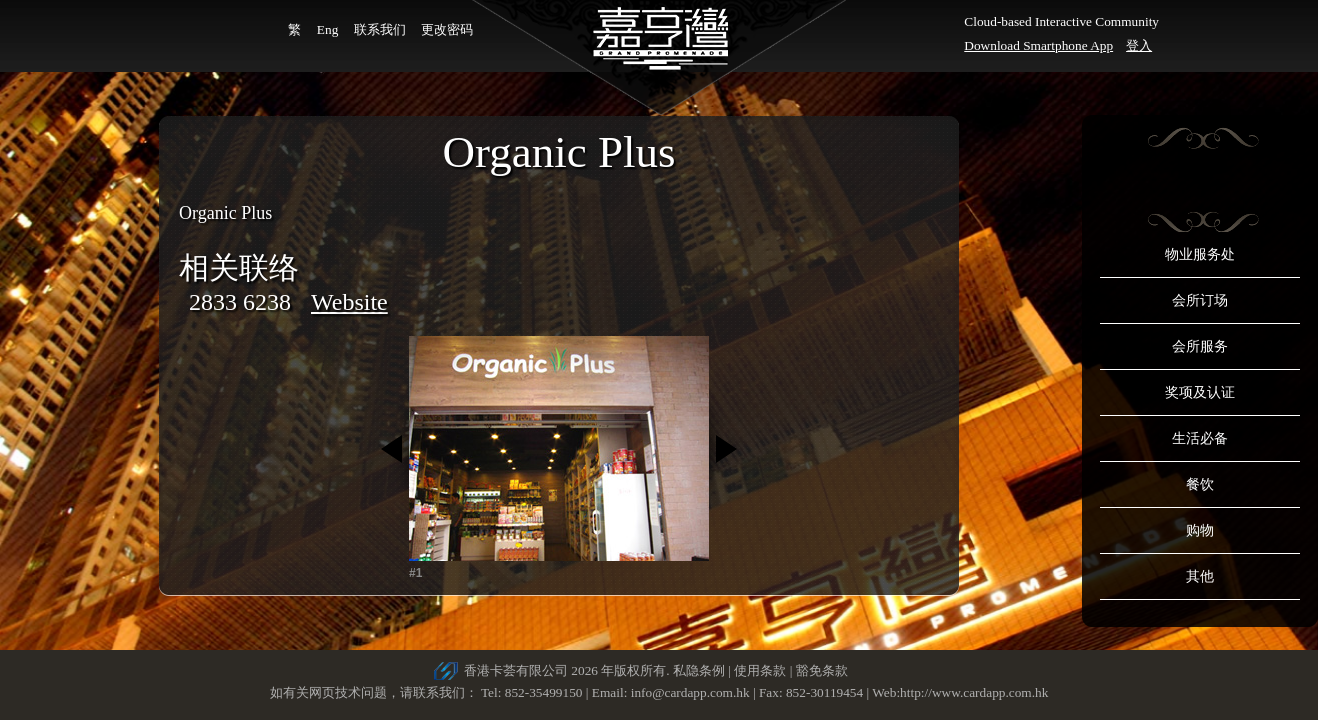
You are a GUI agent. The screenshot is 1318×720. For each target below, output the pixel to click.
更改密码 (447, 29)
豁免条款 (822, 670)
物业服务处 (1200, 254)
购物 (1200, 530)
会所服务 (1200, 346)
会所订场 (1200, 300)
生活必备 (1200, 438)
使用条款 (760, 670)
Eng (327, 29)
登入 (1139, 45)
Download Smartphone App (1038, 45)
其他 (1200, 576)
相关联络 (239, 267)
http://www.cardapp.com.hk (974, 692)
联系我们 (380, 29)
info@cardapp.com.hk (692, 692)
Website (349, 302)
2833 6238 (240, 302)
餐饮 (1200, 484)
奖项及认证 (1200, 392)
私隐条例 (699, 670)
